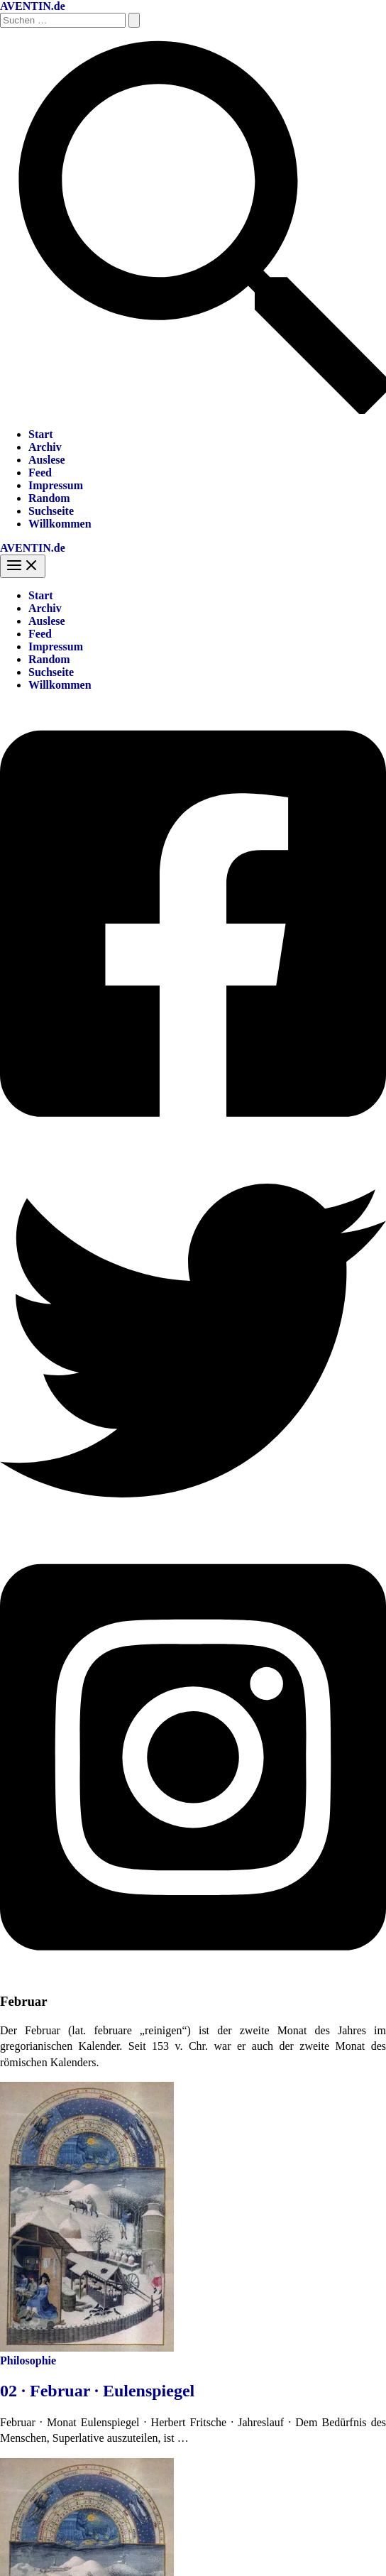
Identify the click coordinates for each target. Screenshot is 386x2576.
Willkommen (60, 524)
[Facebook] (193, 1141)
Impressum (55, 485)
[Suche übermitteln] (134, 20)
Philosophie (28, 2360)
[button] (193, 410)
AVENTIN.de (32, 6)
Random (49, 498)
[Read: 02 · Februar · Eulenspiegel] (87, 2348)
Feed (40, 472)
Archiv (45, 447)
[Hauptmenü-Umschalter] (22, 566)
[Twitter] (193, 1530)
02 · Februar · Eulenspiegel (97, 2390)
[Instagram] (193, 1974)
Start (40, 434)
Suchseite (51, 511)
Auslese (46, 460)
